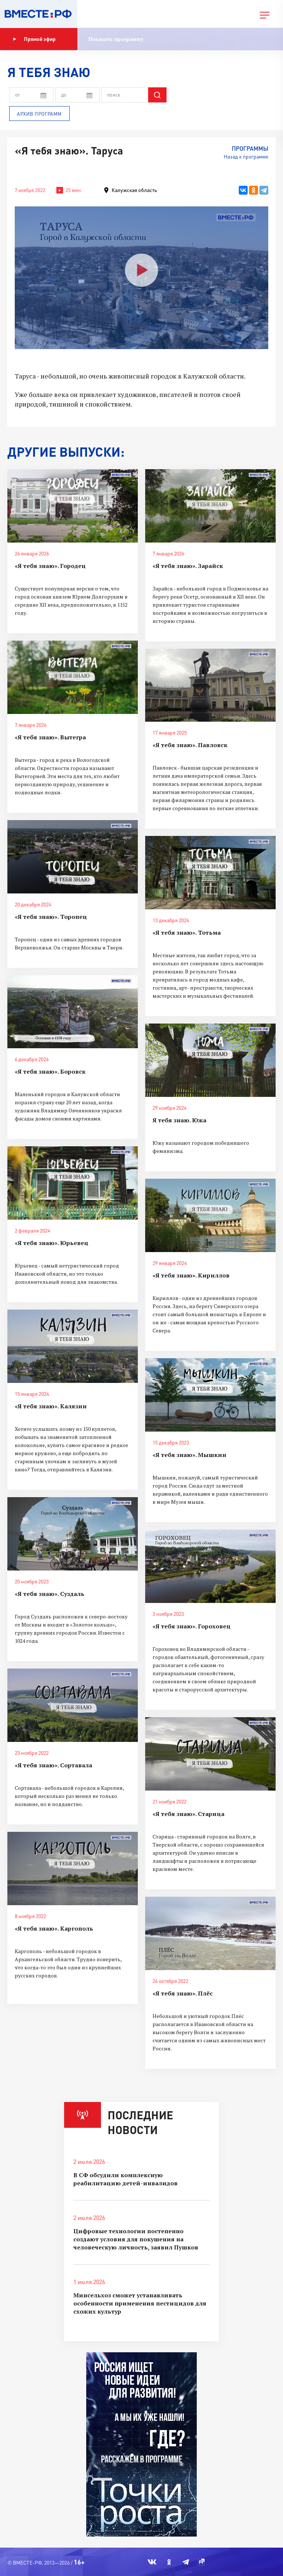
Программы (250, 148)
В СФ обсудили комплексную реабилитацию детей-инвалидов (125, 2179)
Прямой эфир (34, 39)
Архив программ (39, 114)
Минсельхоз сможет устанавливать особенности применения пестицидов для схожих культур (139, 2303)
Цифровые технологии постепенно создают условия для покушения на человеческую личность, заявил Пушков (135, 2239)
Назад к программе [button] (246, 156)
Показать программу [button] (115, 38)
